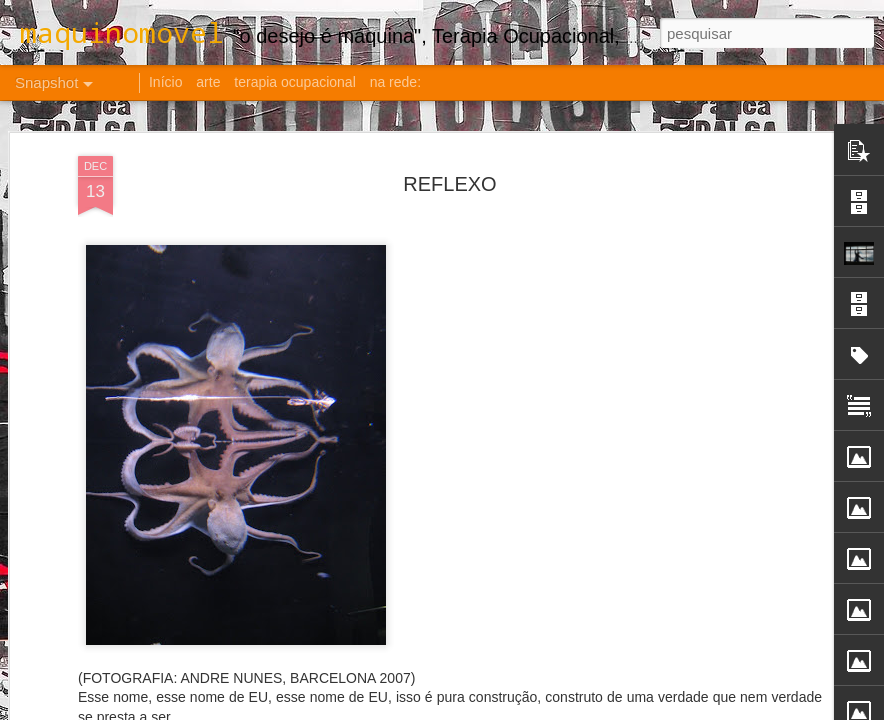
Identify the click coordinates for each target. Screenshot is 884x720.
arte (208, 82)
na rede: (395, 82)
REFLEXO (449, 182)
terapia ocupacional (294, 82)
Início (165, 82)
